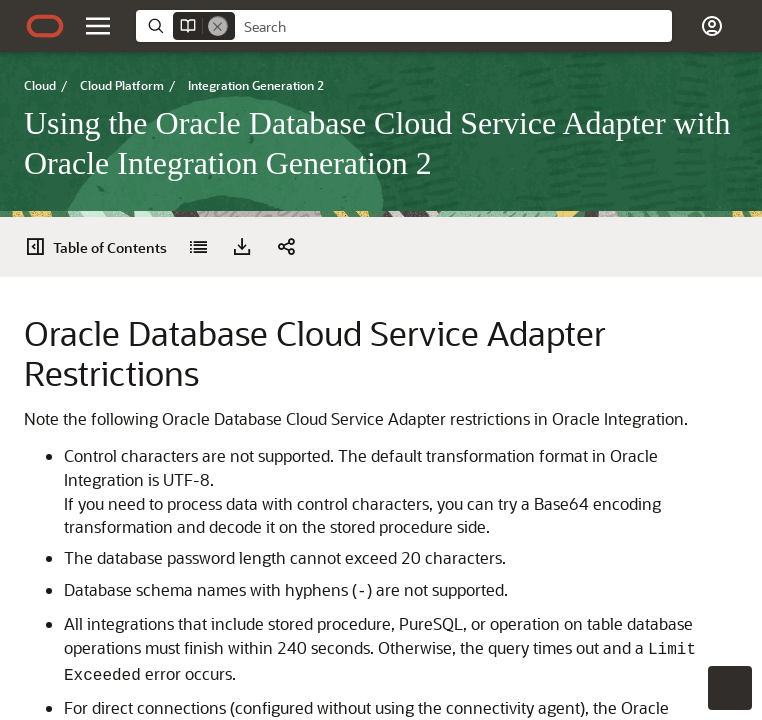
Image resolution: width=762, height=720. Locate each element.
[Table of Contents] (42, 247)
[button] (98, 26)
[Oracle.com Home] (45, 26)
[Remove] (218, 26)
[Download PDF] (122, 247)
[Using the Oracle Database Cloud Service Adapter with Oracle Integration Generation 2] (78, 247)
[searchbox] (453, 27)
